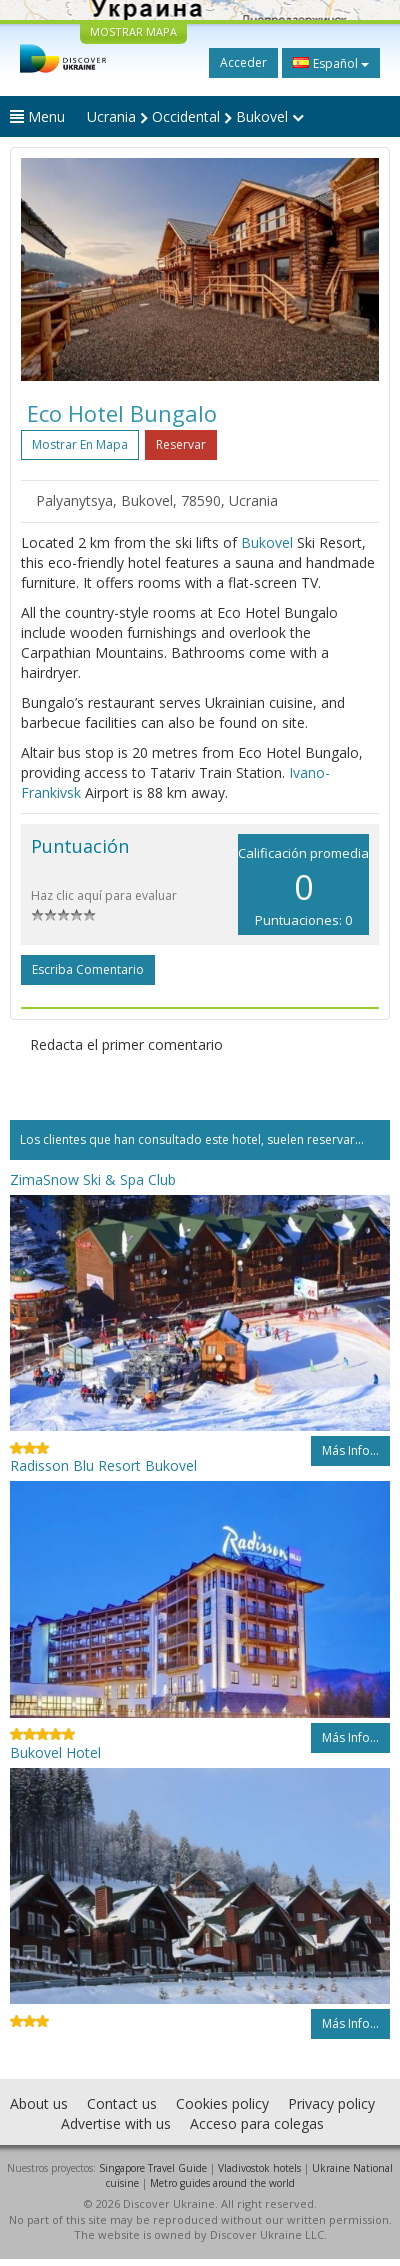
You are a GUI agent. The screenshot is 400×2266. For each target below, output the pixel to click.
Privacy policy (331, 2103)
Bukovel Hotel (55, 1752)
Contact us (122, 2103)
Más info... (350, 1450)
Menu (37, 116)
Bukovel (267, 542)
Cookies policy (222, 2103)
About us (39, 2103)
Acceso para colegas (257, 2123)
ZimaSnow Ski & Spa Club (93, 1179)
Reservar (181, 444)
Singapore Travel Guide (153, 2168)
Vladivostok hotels (259, 2168)
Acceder (243, 62)
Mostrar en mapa (80, 444)
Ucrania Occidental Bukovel (195, 116)
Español (331, 63)
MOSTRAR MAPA (133, 31)
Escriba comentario (88, 969)
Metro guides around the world (222, 2183)
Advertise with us (116, 2123)
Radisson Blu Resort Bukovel (103, 1465)
